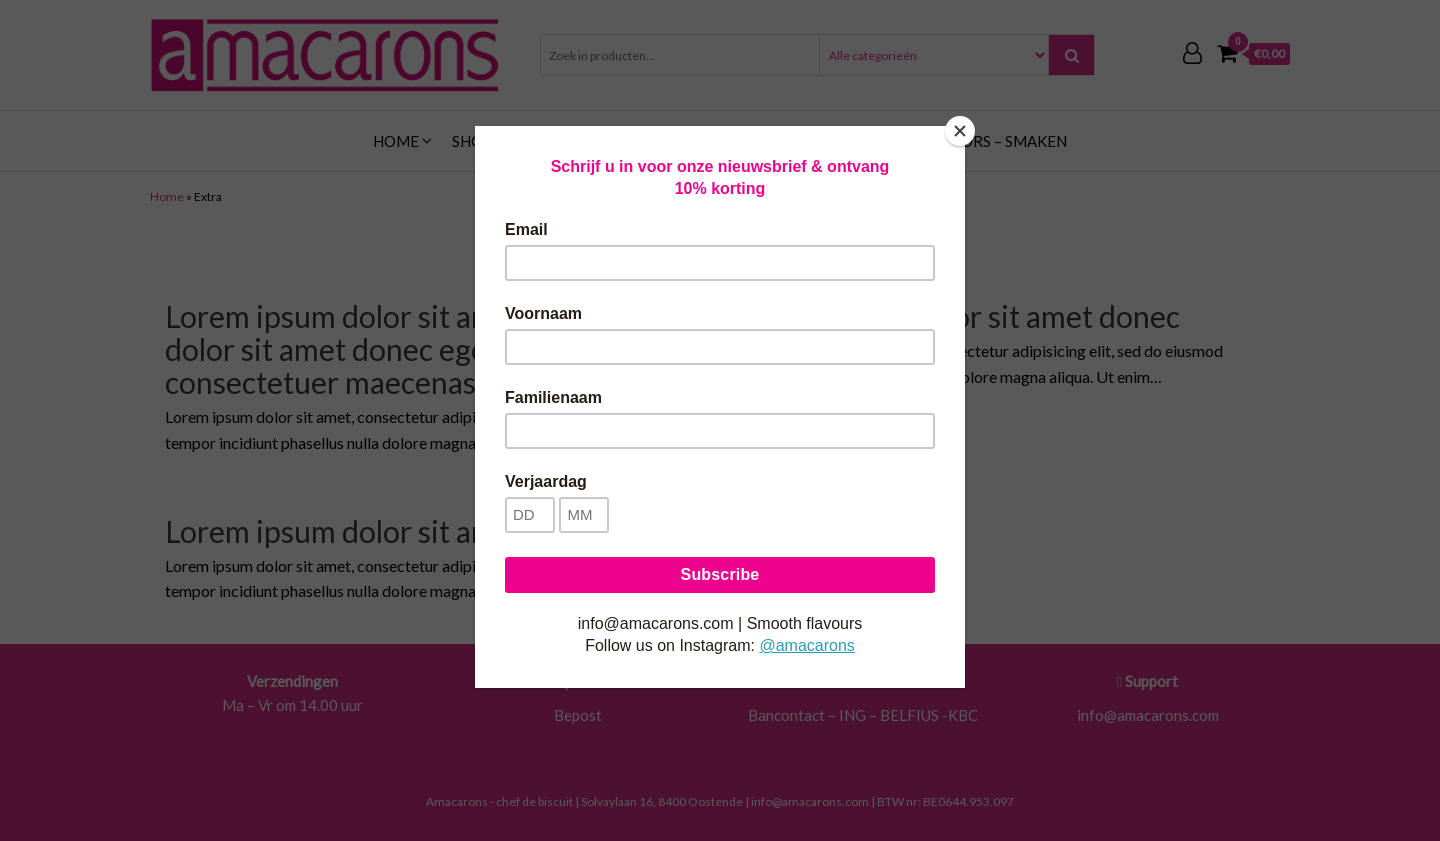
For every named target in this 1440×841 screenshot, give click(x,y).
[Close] (960, 131)
